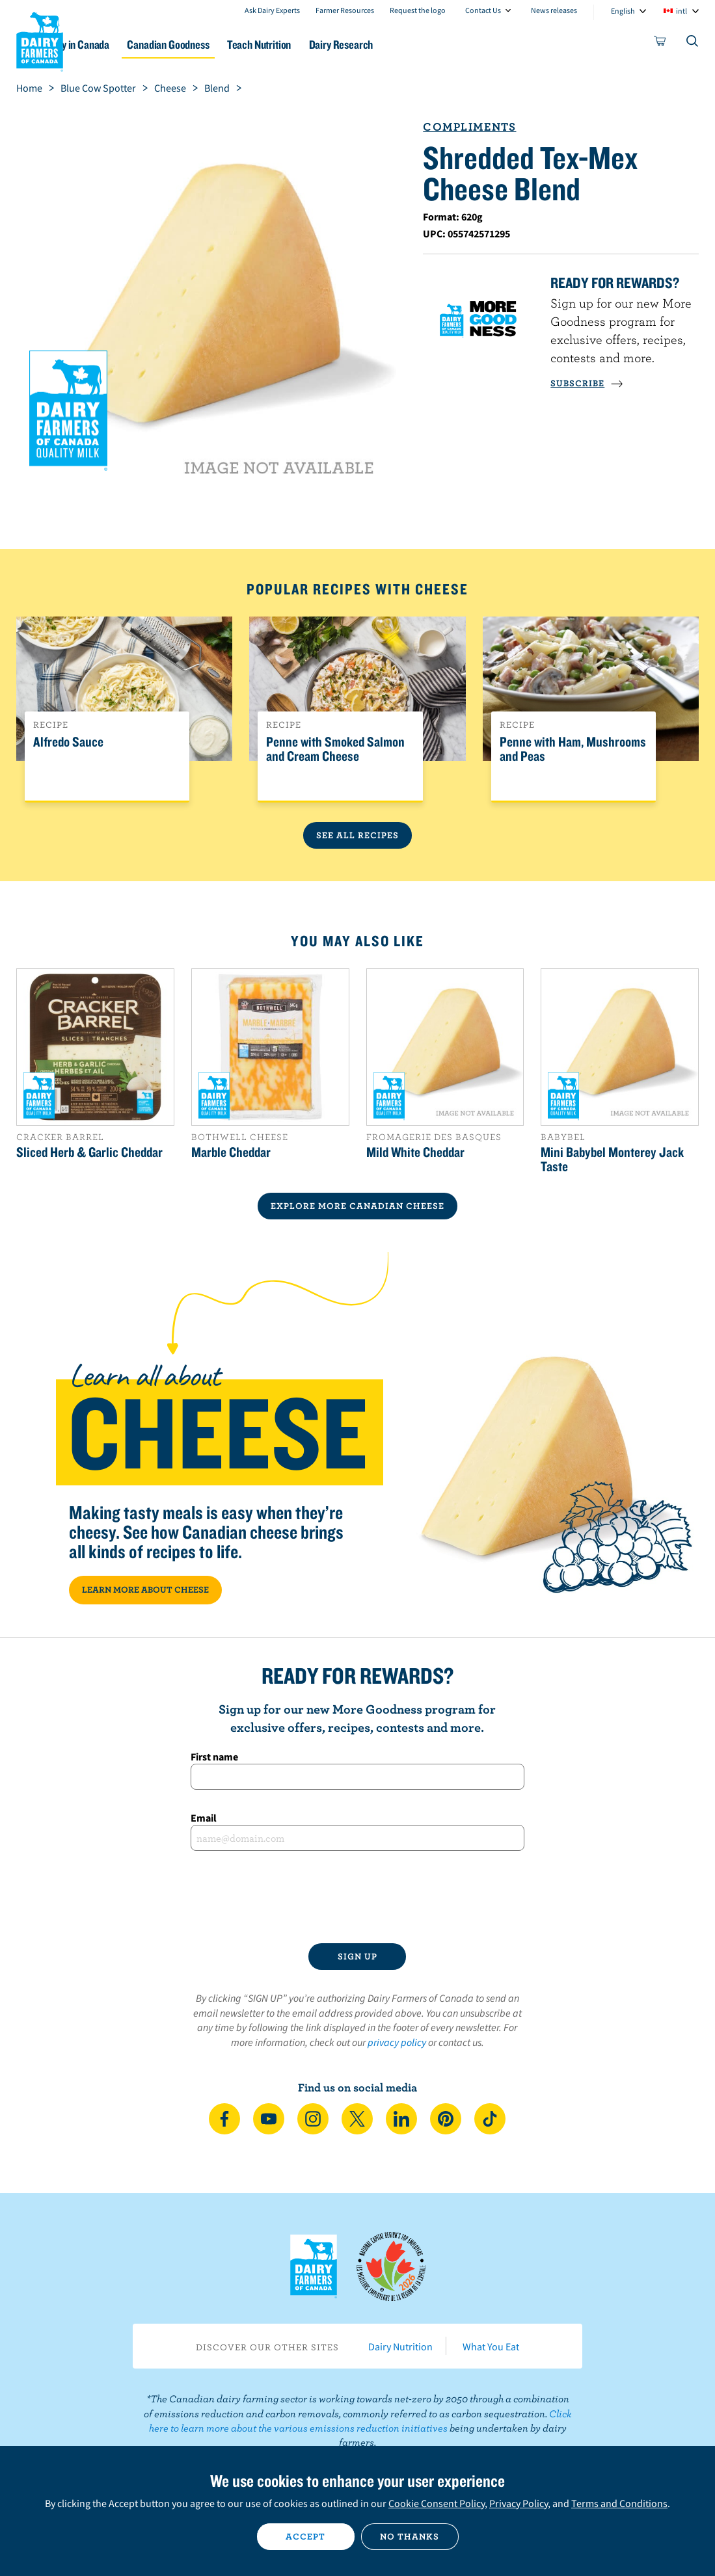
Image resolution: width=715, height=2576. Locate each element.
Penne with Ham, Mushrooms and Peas (573, 749)
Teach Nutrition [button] (326, 44)
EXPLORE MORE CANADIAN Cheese (357, 1206)
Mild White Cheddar (415, 1152)
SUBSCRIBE (586, 383)
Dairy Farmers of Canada (39, 40)
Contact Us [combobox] (483, 10)
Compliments (469, 126)
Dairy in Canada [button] (125, 44)
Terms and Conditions (619, 2503)
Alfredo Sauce (68, 742)
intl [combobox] (681, 11)
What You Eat (491, 2346)
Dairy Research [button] (416, 44)
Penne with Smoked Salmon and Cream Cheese (335, 749)
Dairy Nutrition (400, 2346)
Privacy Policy (518, 2503)
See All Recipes (357, 835)
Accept (305, 2536)
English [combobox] (623, 11)
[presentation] (357, 1897)
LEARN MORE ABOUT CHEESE (145, 1589)
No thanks (409, 2536)
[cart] (660, 44)
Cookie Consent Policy (436, 2503)
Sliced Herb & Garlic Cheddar (89, 1152)
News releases (554, 10)
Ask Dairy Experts (272, 10)
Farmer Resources (345, 10)
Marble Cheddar (231, 1152)
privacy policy (397, 2042)
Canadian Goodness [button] (226, 44)
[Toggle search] (693, 44)
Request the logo (418, 10)
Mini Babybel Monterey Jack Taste (612, 1159)
